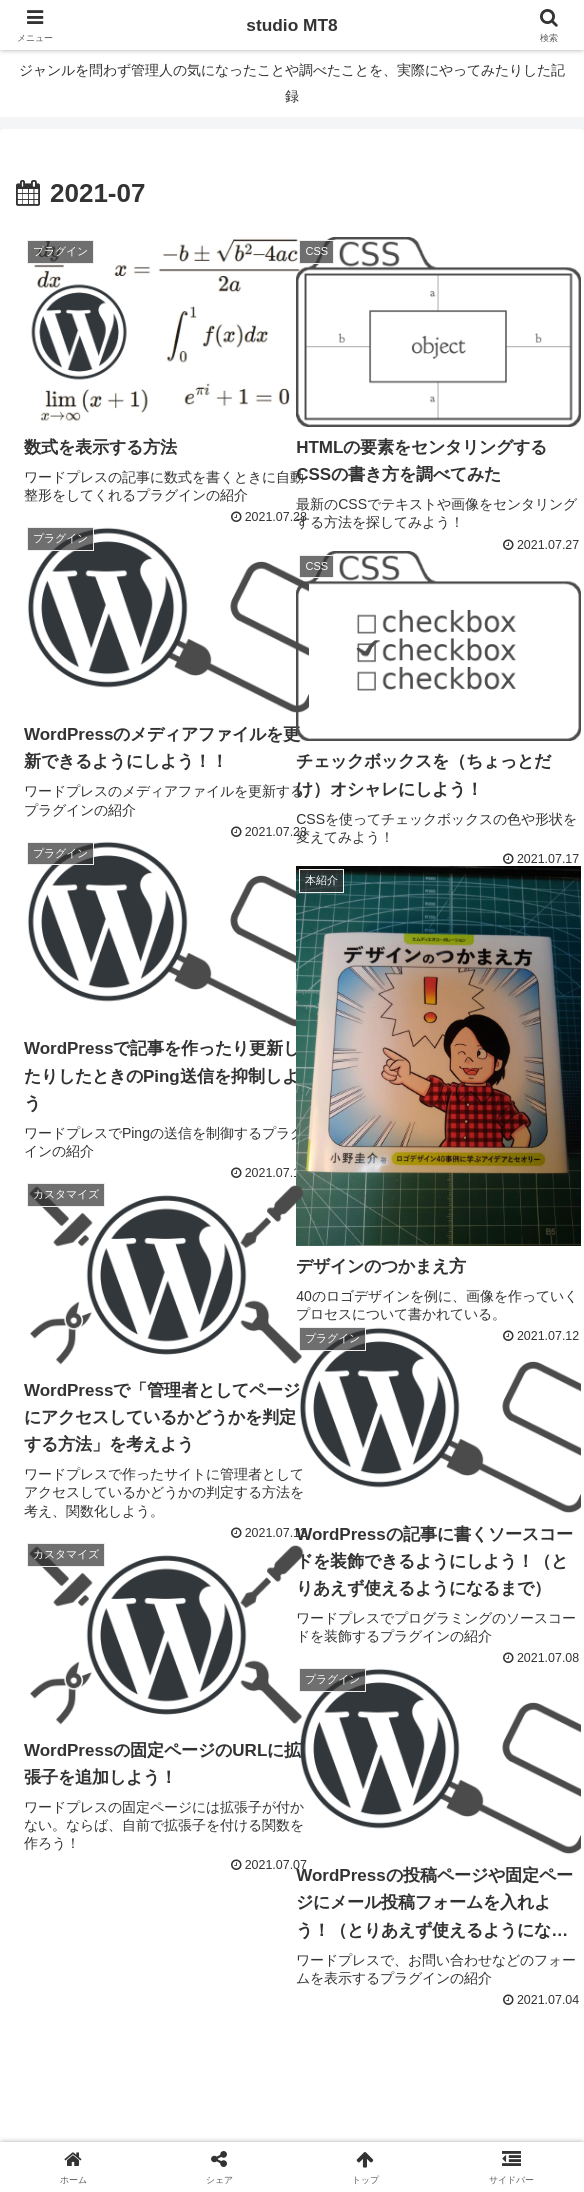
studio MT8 (292, 25)
